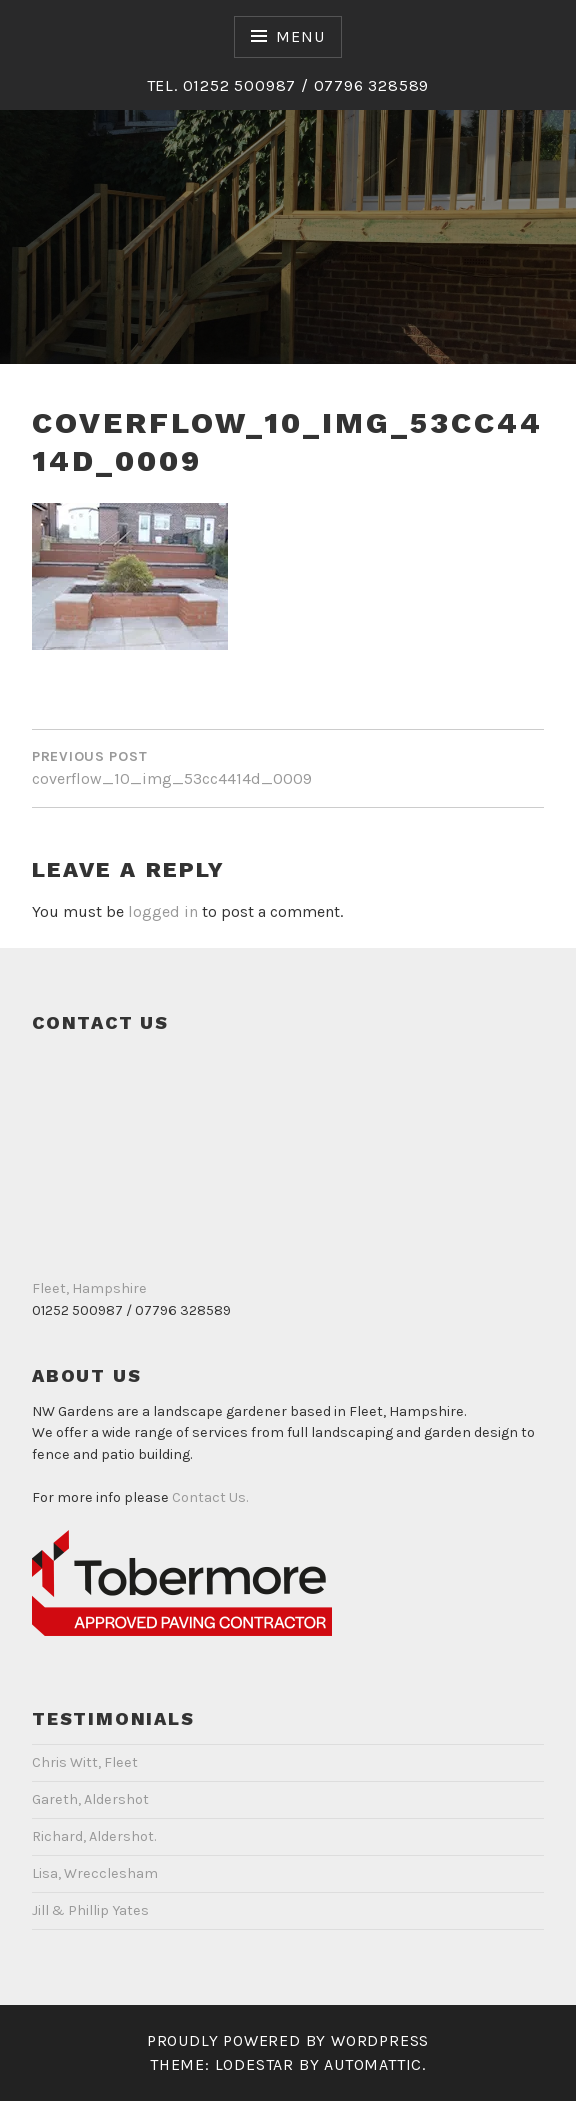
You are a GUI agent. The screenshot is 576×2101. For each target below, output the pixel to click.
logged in (163, 911)
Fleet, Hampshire (89, 1288)
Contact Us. (210, 1497)
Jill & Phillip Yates (90, 1910)
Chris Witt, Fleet (85, 1762)
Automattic (373, 2064)
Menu (300, 36)
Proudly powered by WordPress (288, 2040)
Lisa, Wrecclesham (95, 1873)
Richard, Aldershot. (94, 1836)
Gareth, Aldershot (90, 1799)
